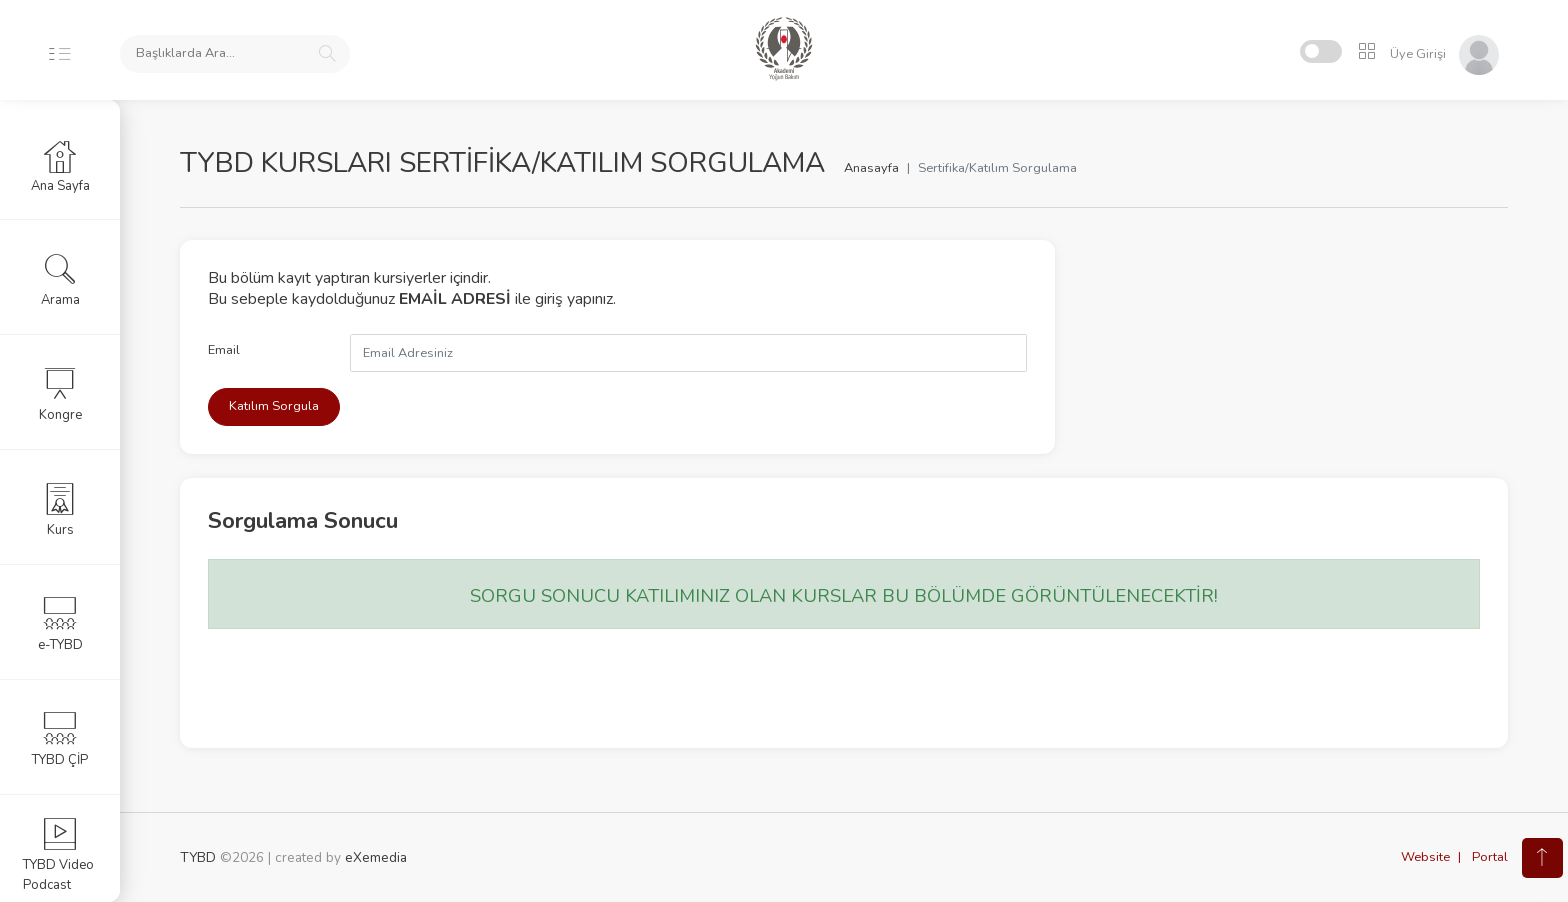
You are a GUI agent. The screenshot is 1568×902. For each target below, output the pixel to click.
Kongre (60, 394)
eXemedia (376, 857)
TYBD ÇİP (60, 739)
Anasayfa (871, 168)
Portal (1490, 857)
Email (224, 350)
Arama (60, 279)
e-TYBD (60, 624)
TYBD (198, 857)
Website (1425, 857)
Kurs (60, 509)
